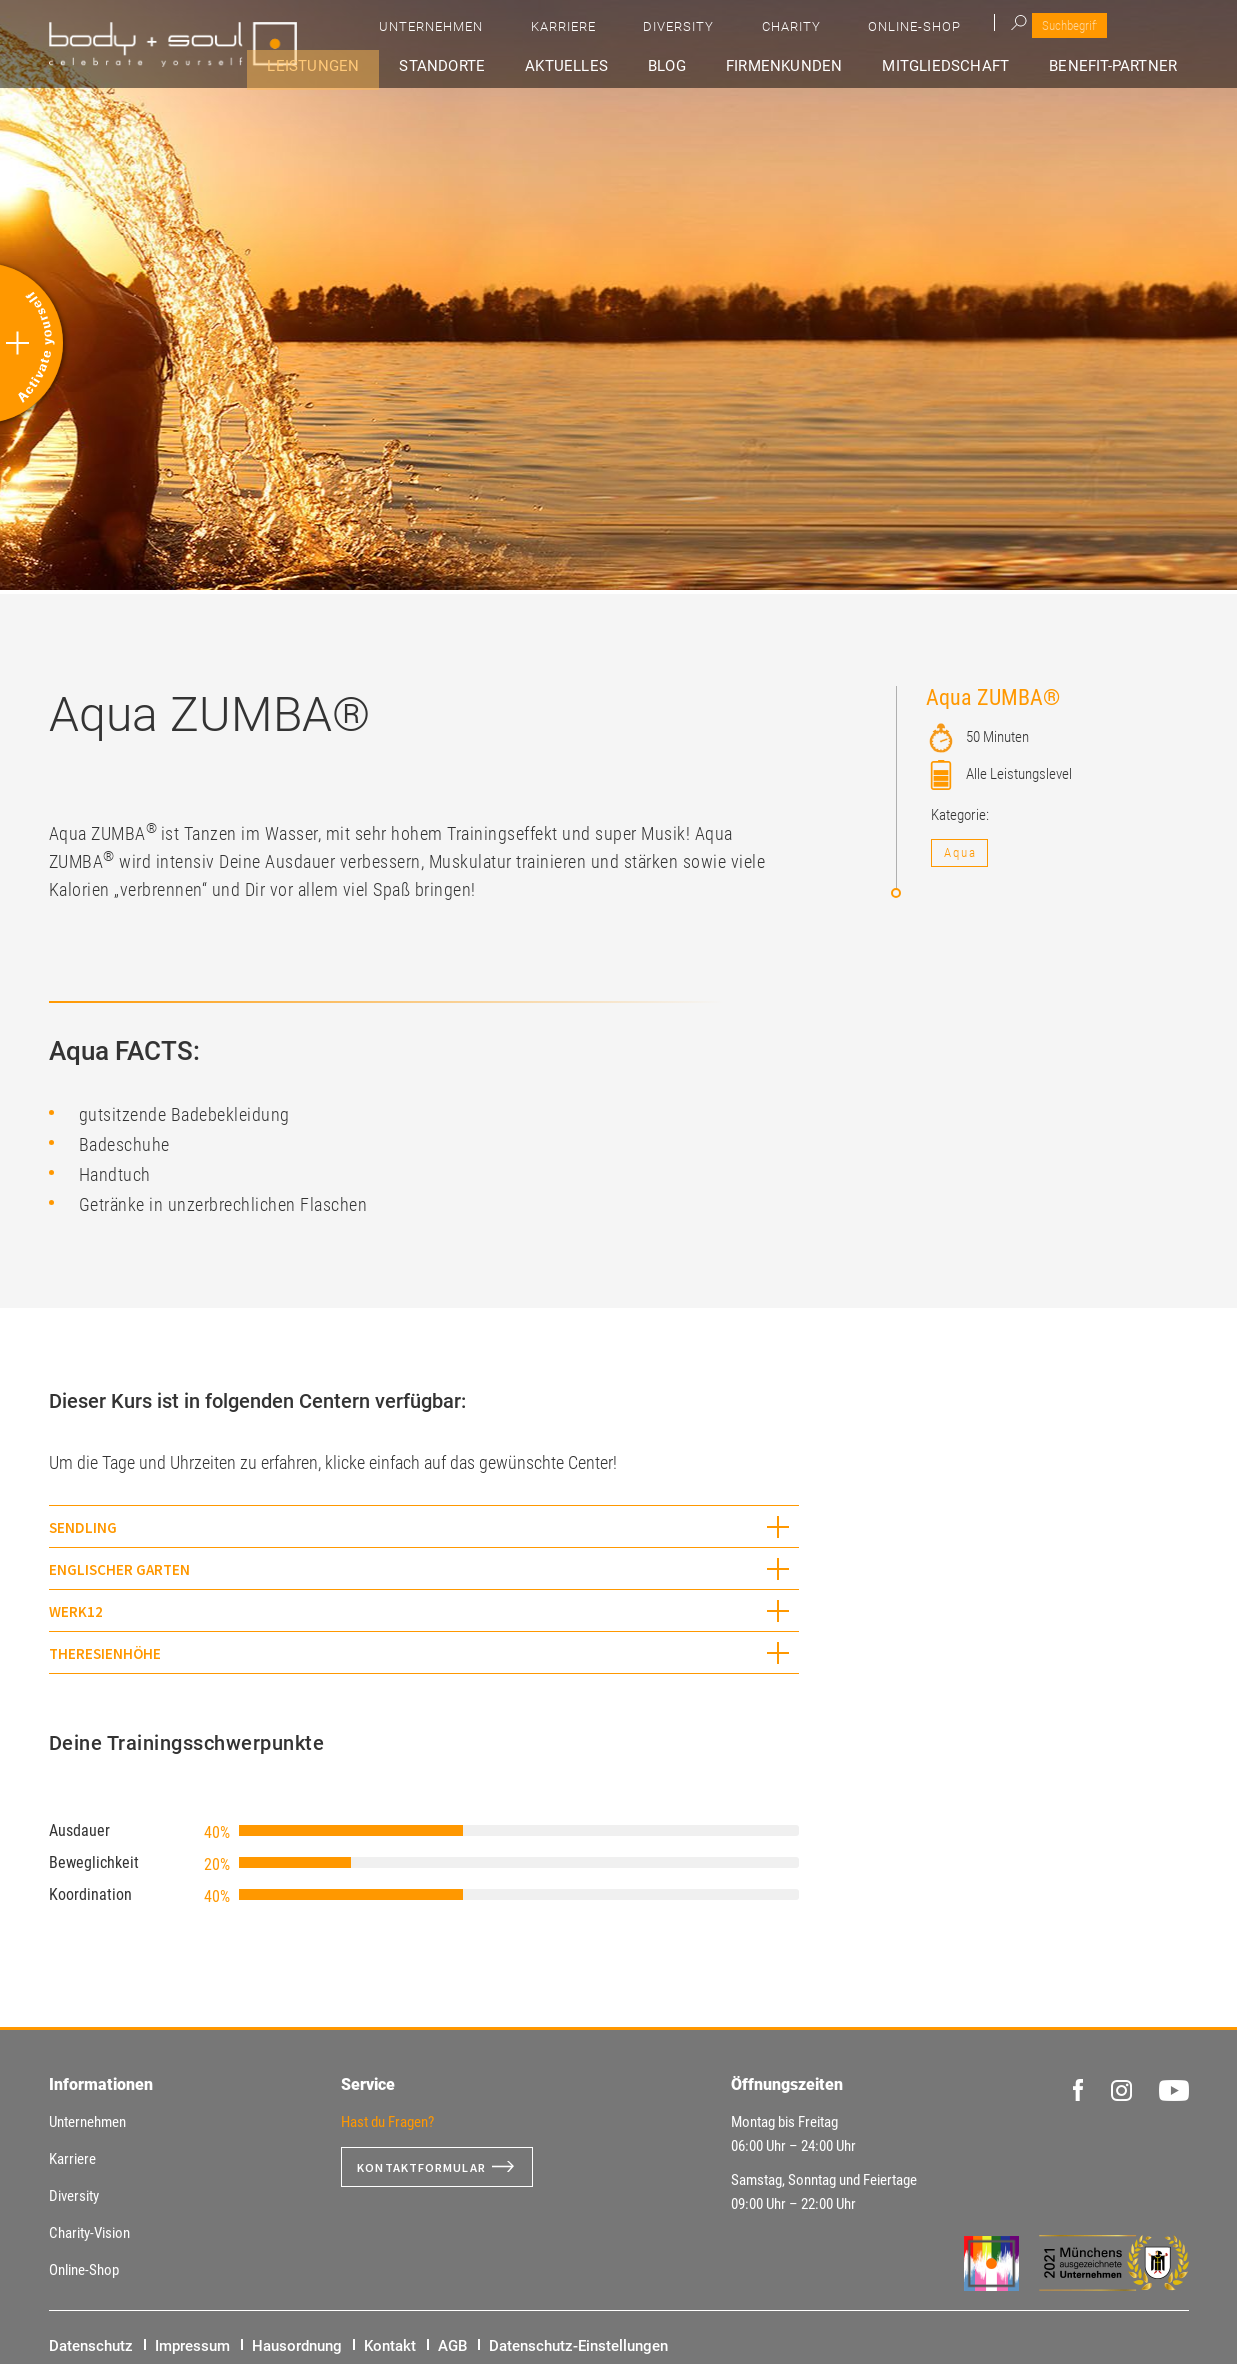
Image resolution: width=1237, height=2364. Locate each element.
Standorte (514, 66)
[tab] (424, 1526)
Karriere (823, 30)
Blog (711, 66)
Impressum (192, 2346)
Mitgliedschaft (965, 66)
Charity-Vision (89, 2233)
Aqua (960, 852)
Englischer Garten (119, 1569)
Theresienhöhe (105, 1653)
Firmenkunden (814, 66)
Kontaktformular (430, 2167)
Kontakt (390, 2346)
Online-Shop (1089, 30)
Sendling (83, 1527)
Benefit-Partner (1122, 66)
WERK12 (76, 1611)
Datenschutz (91, 2346)
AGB (452, 2346)
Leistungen (398, 66)
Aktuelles (626, 66)
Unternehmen (720, 30)
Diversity (910, 30)
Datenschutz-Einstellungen (578, 2346)
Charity (994, 30)
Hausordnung (297, 2346)
